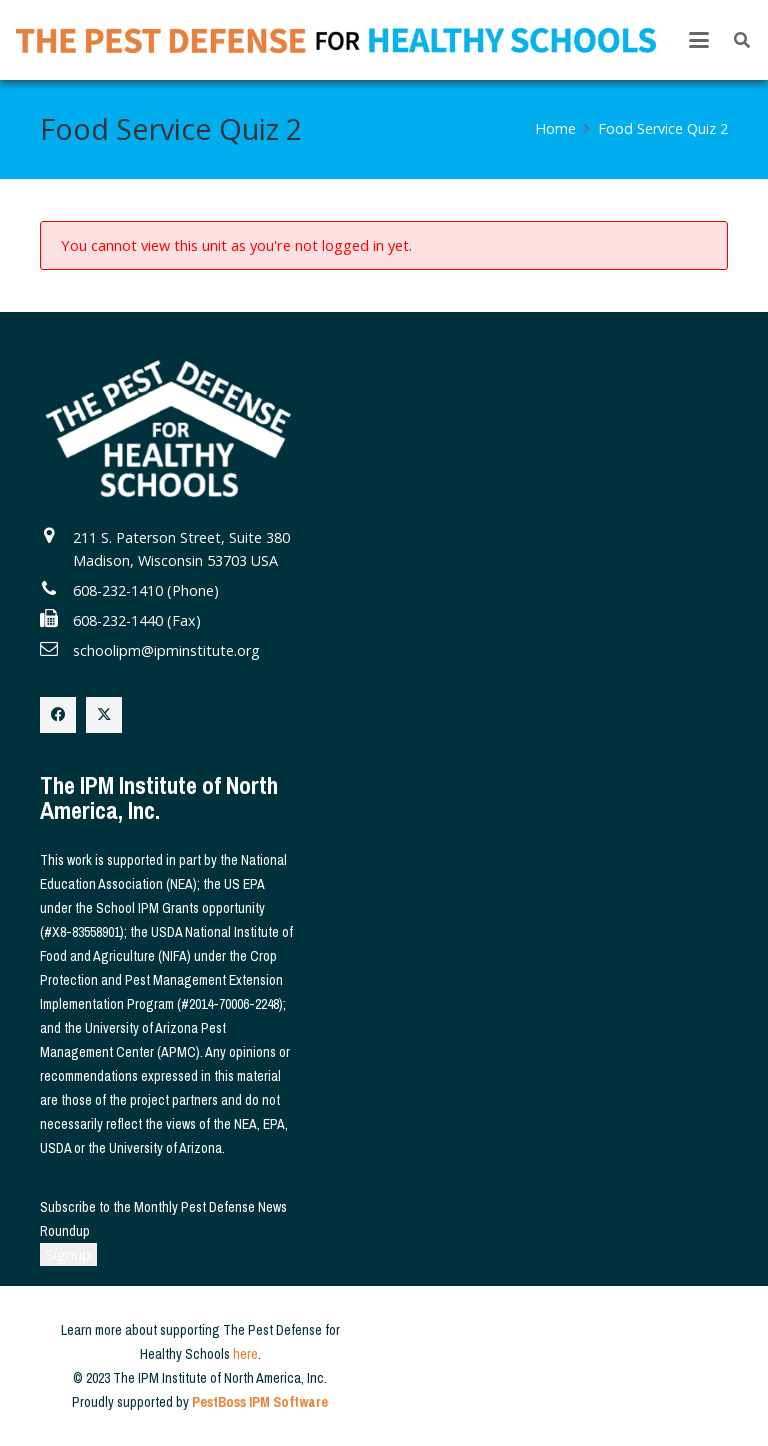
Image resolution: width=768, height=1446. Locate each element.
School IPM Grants (147, 908)
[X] (104, 715)
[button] (699, 40)
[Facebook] (58, 715)
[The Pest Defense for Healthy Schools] (336, 40)
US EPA (244, 884)
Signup (68, 1254)
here (245, 1354)
